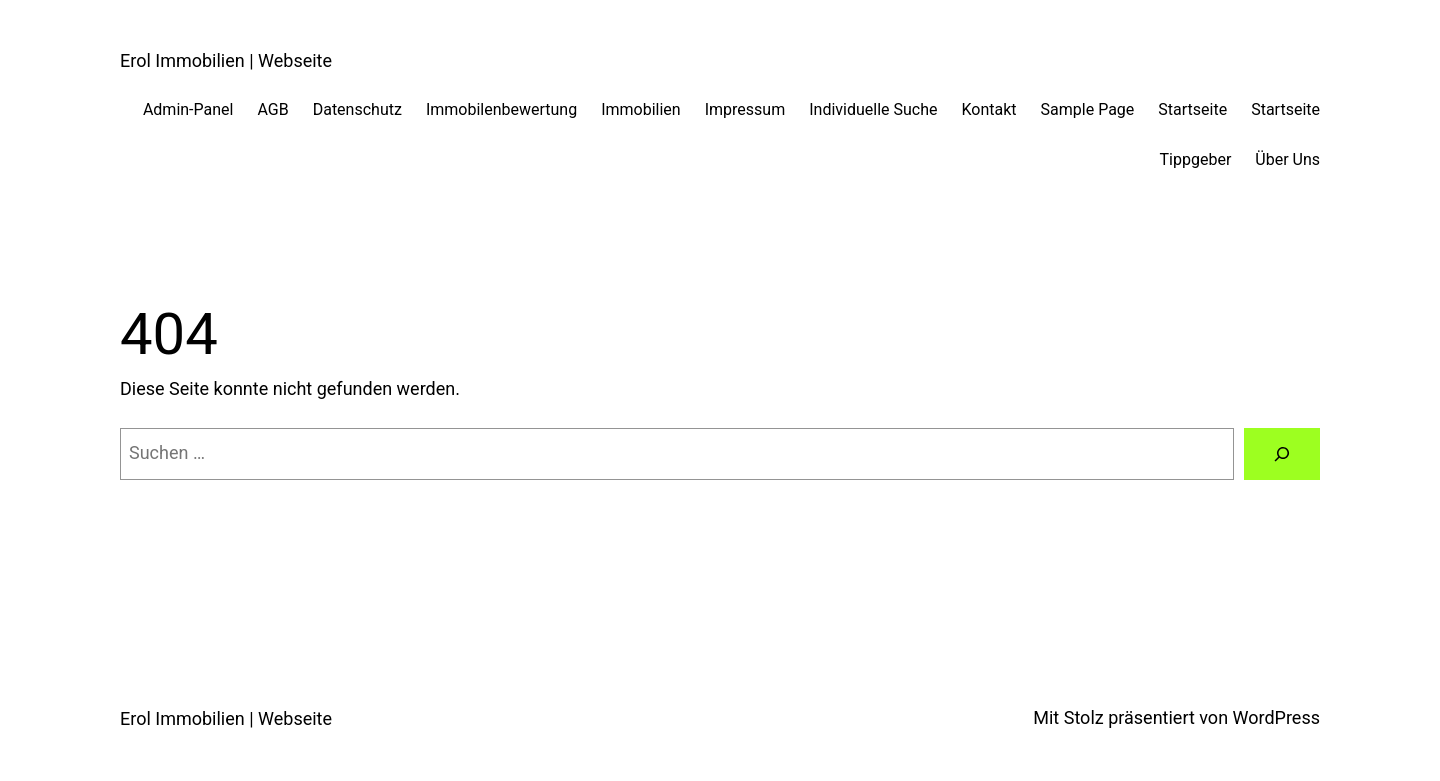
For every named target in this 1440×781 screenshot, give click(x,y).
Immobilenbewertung (501, 109)
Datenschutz (357, 109)
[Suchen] (1282, 454)
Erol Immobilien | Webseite (226, 60)
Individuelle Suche (873, 109)
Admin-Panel (188, 109)
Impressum (745, 109)
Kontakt (988, 109)
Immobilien (641, 109)
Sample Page (1088, 109)
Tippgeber (1196, 159)
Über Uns (1287, 159)
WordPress (1276, 717)
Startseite (1192, 109)
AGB (272, 109)
